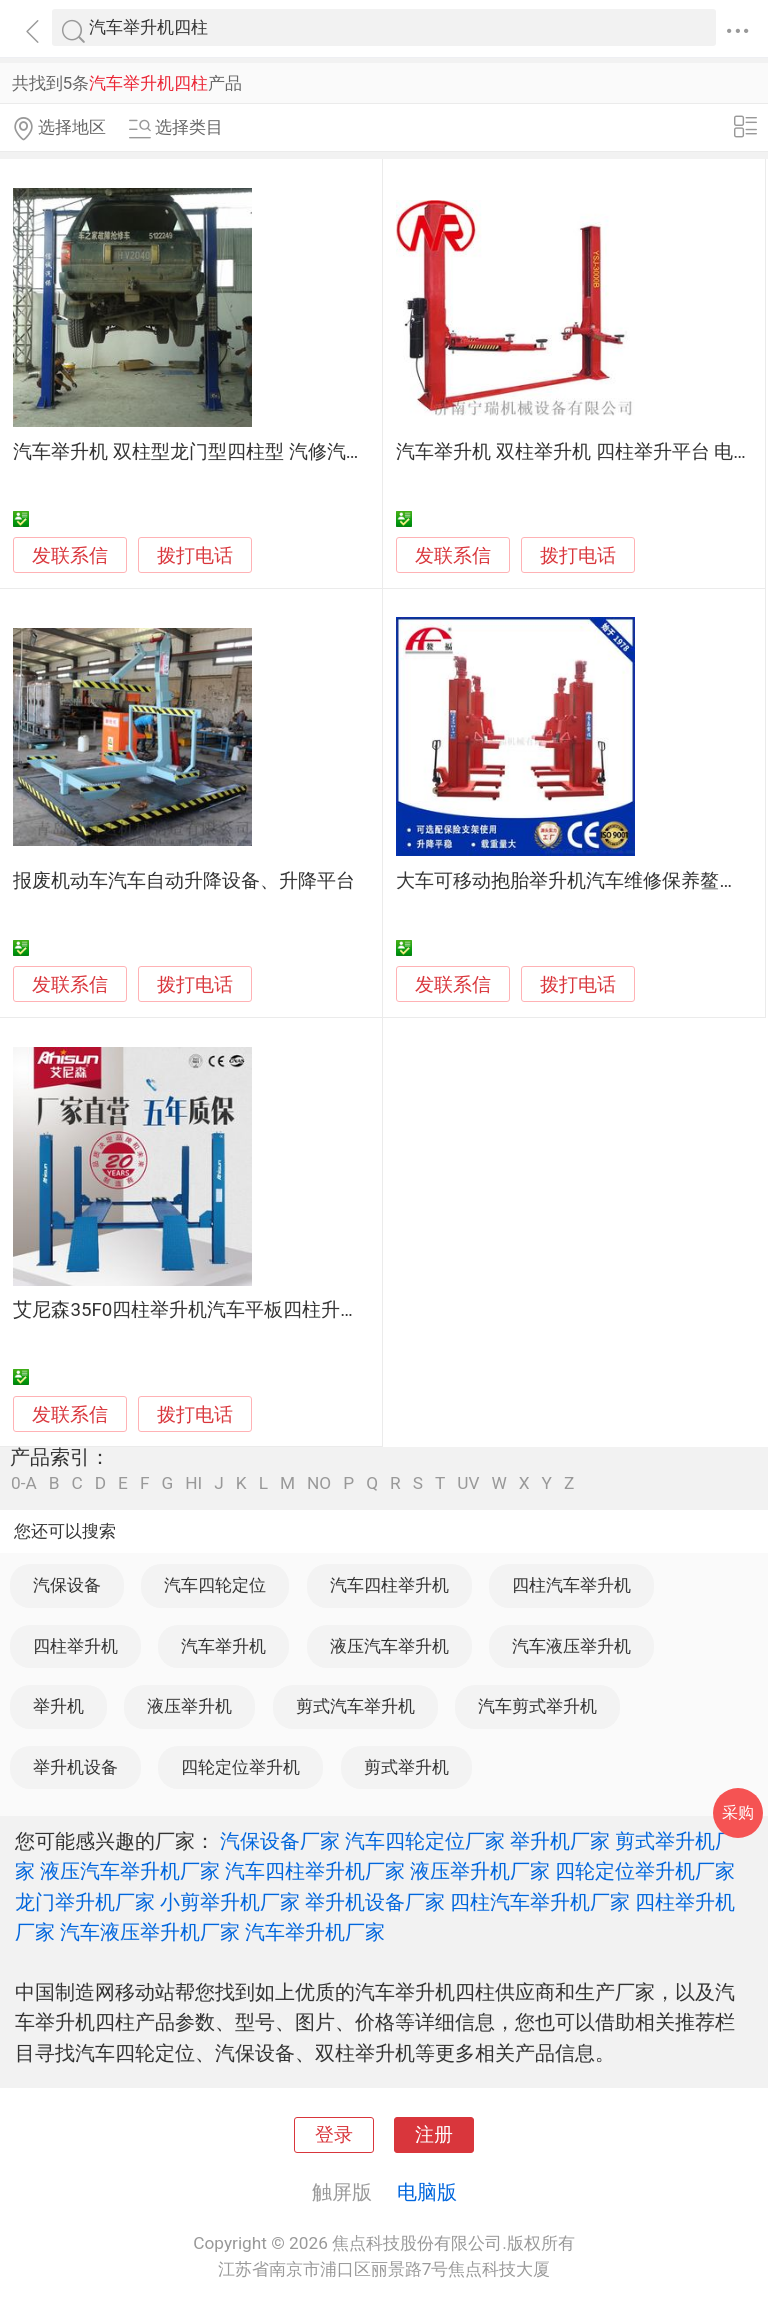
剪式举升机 (406, 1767)
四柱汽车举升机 (571, 1585)
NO (319, 1483)
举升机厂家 (560, 1841)
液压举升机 (189, 1706)
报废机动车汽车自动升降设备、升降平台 (184, 881)
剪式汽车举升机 (355, 1706)
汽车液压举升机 (571, 1646)
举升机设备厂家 (375, 1902)
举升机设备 (75, 1767)
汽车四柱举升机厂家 (315, 1871)
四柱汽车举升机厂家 (540, 1902)
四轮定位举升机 (240, 1767)
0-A (24, 1483)
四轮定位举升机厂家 (645, 1871)
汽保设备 (67, 1585)
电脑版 (427, 2192)
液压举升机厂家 (480, 1871)
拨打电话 (195, 555)
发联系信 (70, 556)
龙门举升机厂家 (85, 1902)
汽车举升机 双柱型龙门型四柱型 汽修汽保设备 (207, 452)
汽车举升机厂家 (315, 1932)
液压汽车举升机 (389, 1646)
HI (193, 1483)
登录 (334, 2135)
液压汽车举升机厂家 (130, 1871)
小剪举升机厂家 (230, 1902)
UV (468, 1483)
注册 (434, 2135)
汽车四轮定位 (215, 1585)
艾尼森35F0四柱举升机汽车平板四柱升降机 (195, 1310)
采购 (738, 1812)
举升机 (58, 1706)
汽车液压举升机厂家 (150, 1932)
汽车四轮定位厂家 (425, 1841)
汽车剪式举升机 (537, 1706)
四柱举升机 (75, 1646)
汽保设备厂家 (280, 1841)
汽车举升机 (223, 1646)
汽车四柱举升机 (389, 1585)
